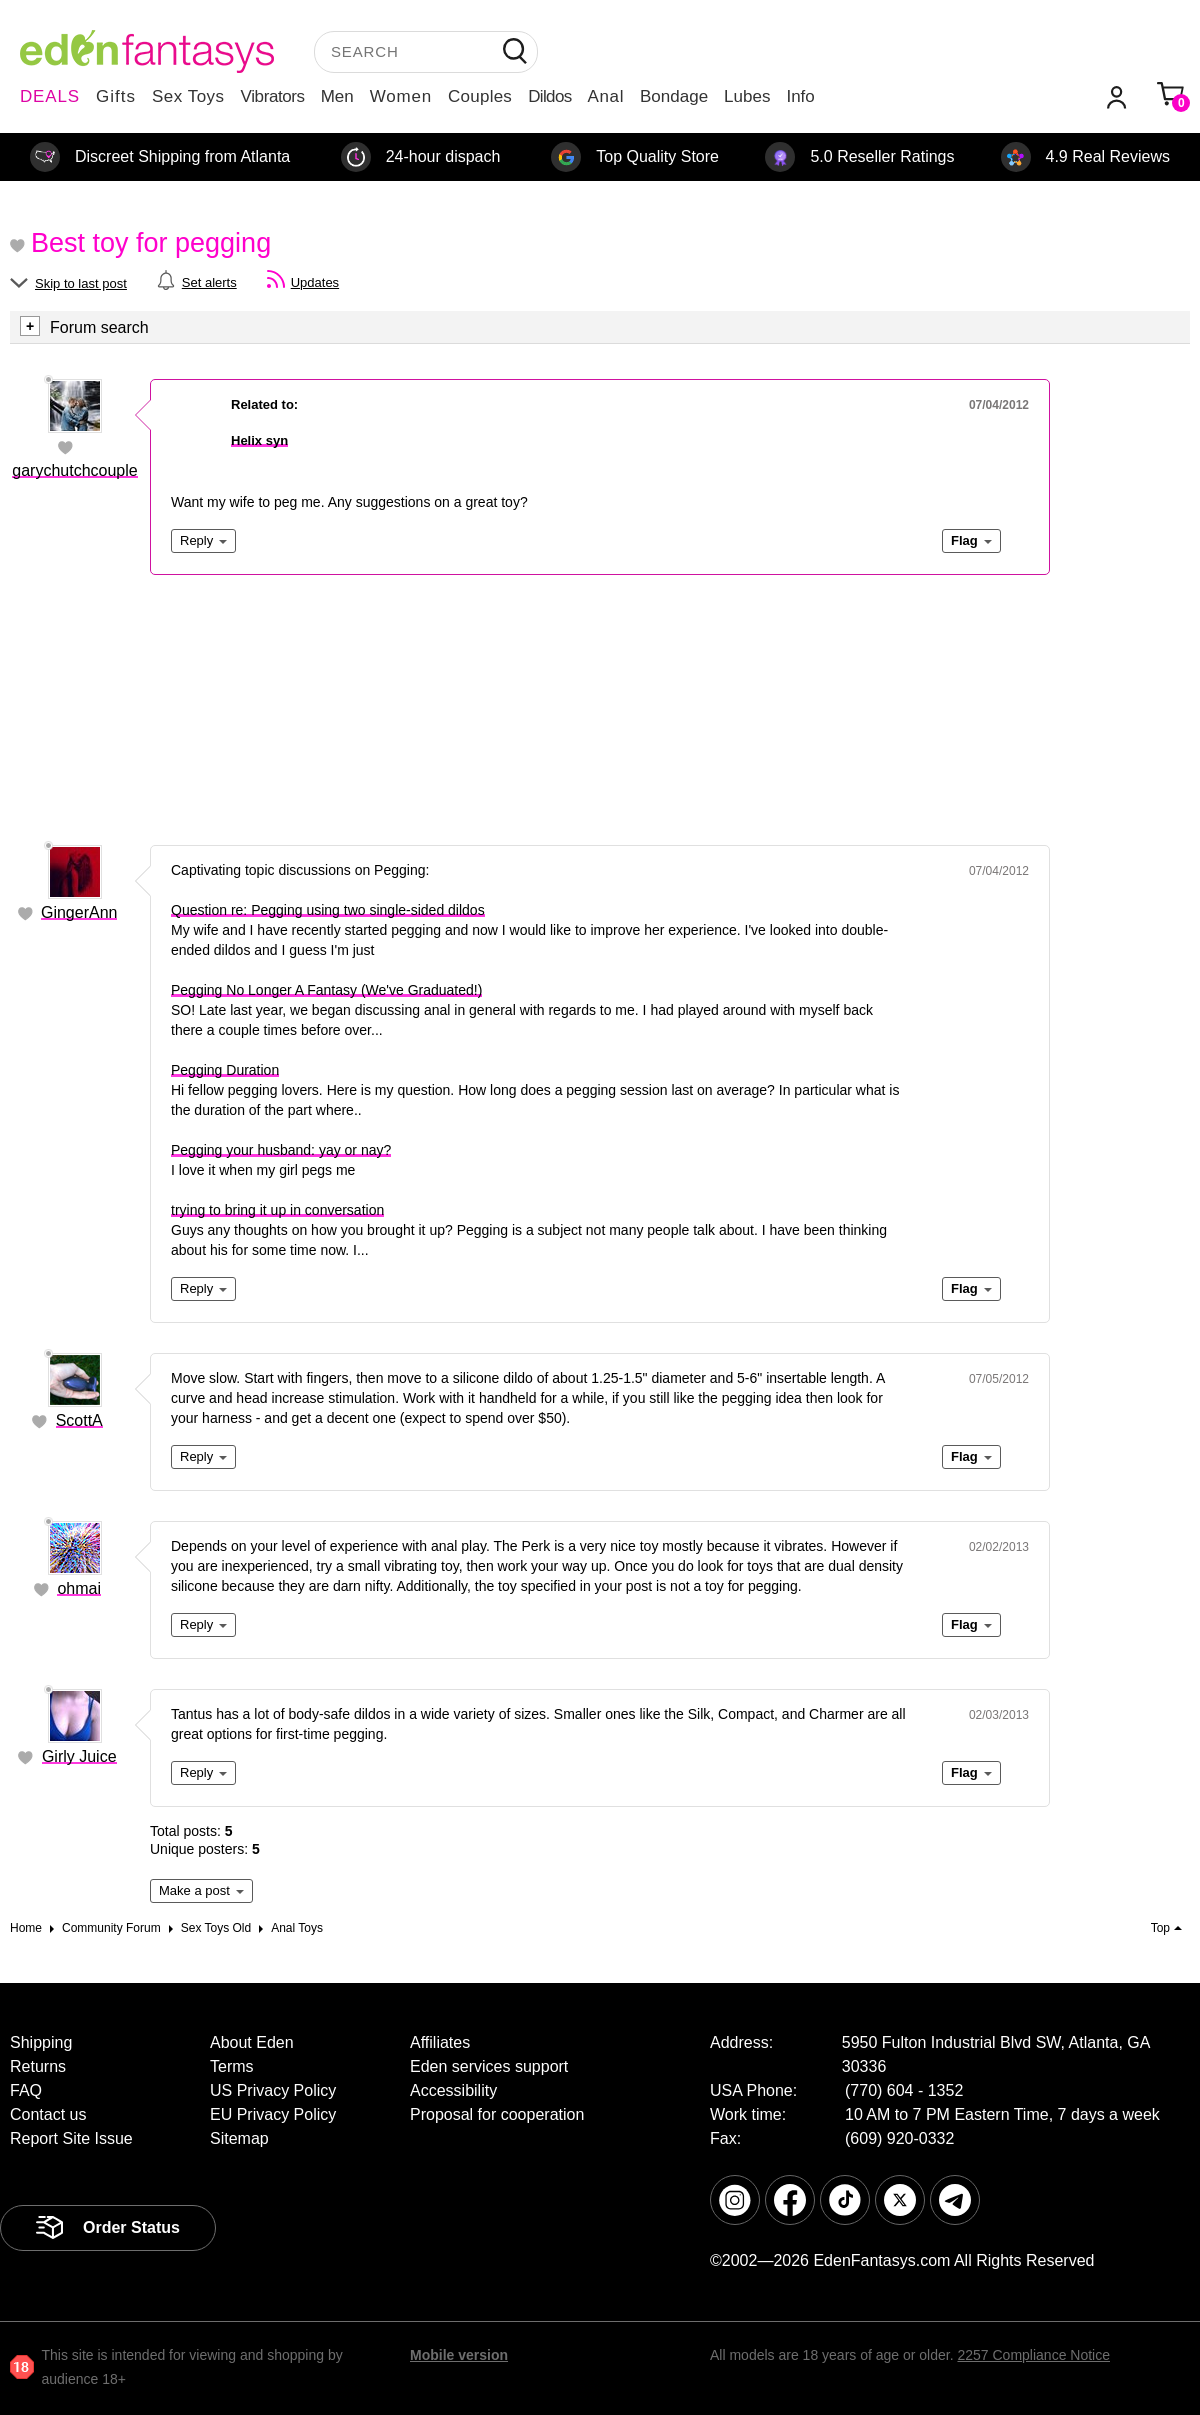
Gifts (116, 96)
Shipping (41, 2042)
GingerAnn (79, 912)
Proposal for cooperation (497, 2114)
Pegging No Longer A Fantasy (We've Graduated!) (326, 990)
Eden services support (489, 2066)
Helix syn (259, 440)
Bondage (674, 96)
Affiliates (440, 2042)
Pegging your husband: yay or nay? (281, 1150)
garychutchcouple (74, 470)
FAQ (26, 2090)
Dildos (549, 96)
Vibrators (273, 96)
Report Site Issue (71, 2138)
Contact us (48, 2114)
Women (401, 96)
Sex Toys (188, 96)
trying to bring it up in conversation (277, 1210)
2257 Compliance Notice (1033, 2355)
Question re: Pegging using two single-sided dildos (328, 910)
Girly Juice (79, 1756)
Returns (38, 2066)
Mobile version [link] (459, 2355)
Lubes (747, 96)
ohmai (79, 1588)
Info (800, 96)
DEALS (50, 96)
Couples (480, 96)
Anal (606, 96)
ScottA (79, 1420)
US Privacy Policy (273, 2090)
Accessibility (453, 2090)
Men (337, 96)
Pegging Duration (225, 1070)
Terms (232, 2066)
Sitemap (239, 2138)
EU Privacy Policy (273, 2114)
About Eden (252, 2042)
